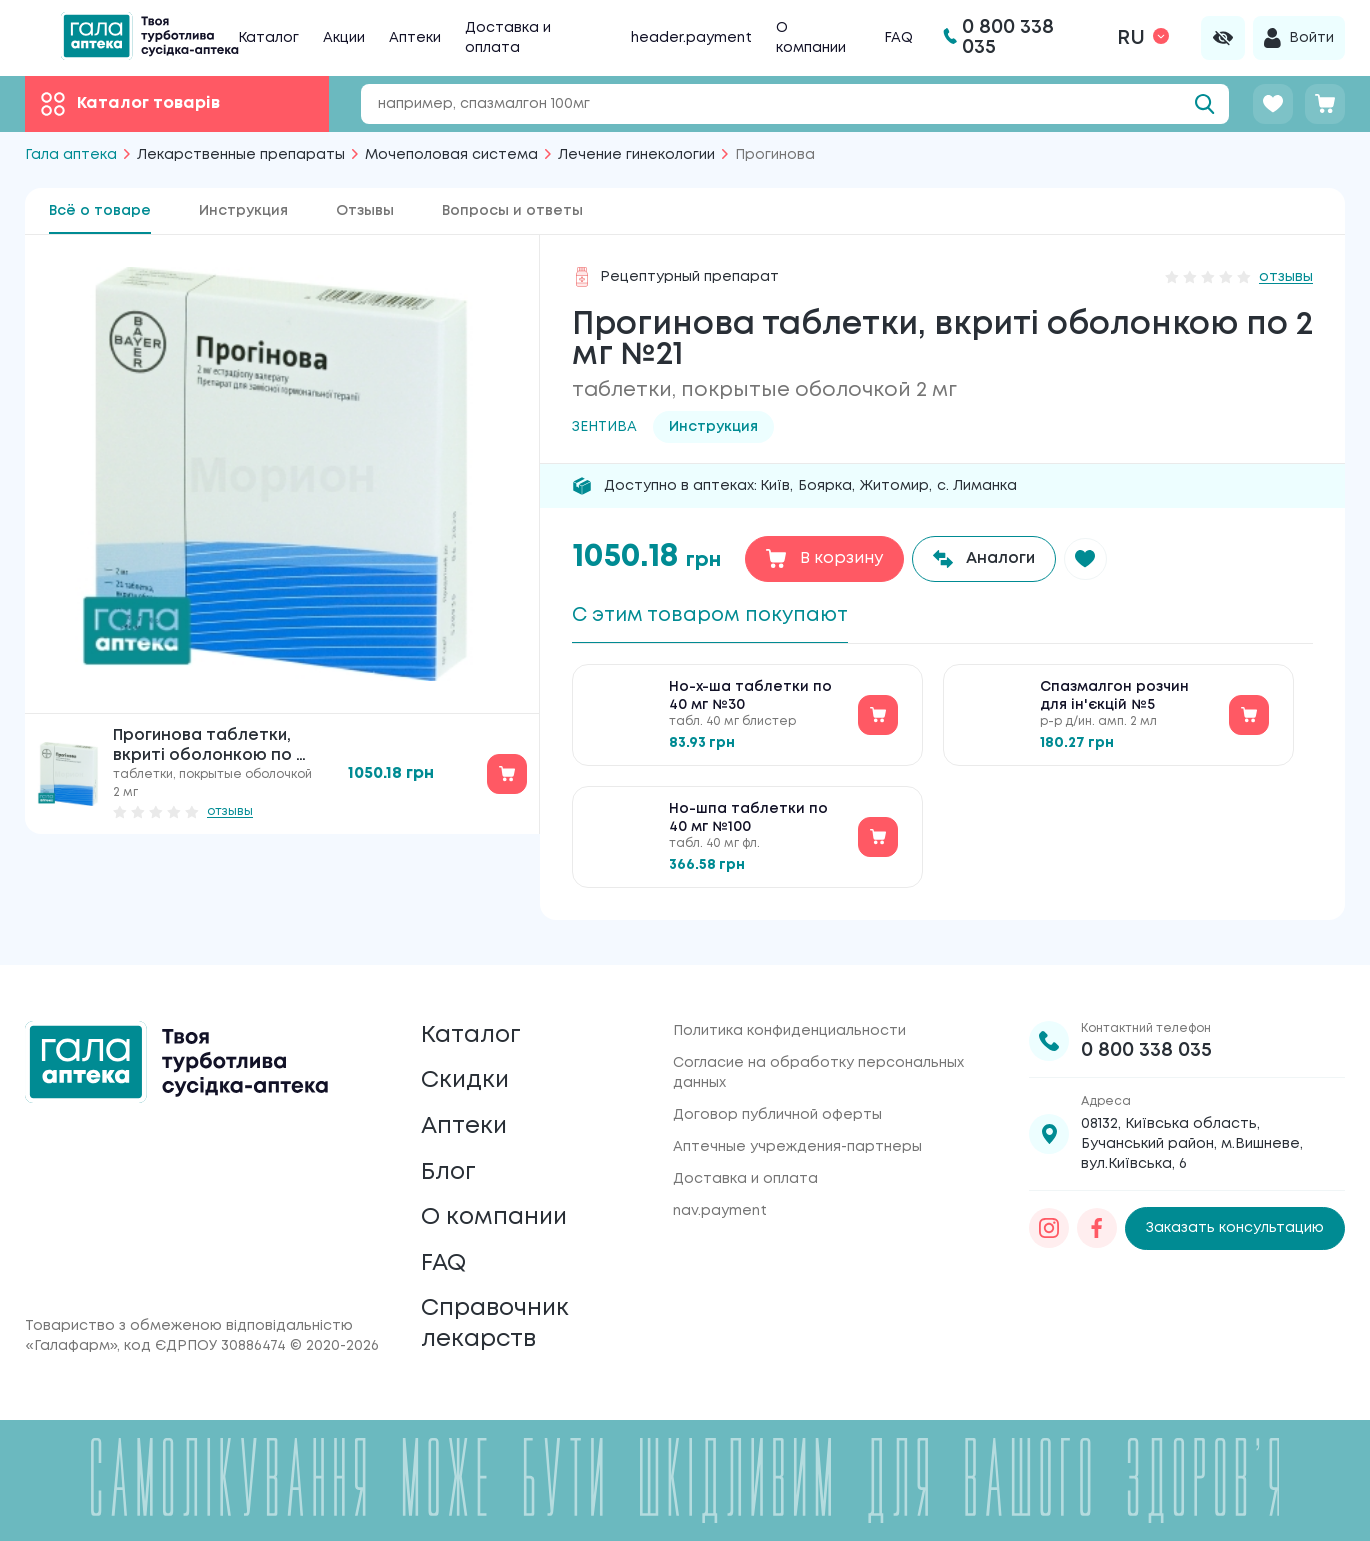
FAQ (898, 38)
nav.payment (720, 1200)
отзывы (230, 811)
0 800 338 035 (1146, 1039)
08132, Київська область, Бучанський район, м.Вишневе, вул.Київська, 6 (1192, 1133)
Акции (344, 38)
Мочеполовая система (451, 155)
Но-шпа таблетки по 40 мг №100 (748, 820)
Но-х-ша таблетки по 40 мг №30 (750, 698)
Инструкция (243, 211)
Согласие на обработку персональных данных (818, 1062)
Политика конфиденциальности (789, 1020)
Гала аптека (71, 155)
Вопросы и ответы (512, 211)
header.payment (691, 38)
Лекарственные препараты (241, 155)
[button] (1087, 559)
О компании (496, 1213)
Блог (449, 1166)
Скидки (466, 1072)
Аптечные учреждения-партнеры (797, 1136)
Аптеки (415, 38)
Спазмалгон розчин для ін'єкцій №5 (1114, 698)
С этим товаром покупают (715, 615)
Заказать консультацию (1235, 1218)
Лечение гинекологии (636, 155)
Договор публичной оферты (777, 1104)
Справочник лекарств (497, 1323)
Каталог (268, 38)
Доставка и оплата (745, 1168)
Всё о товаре (100, 211)
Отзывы (365, 211)
